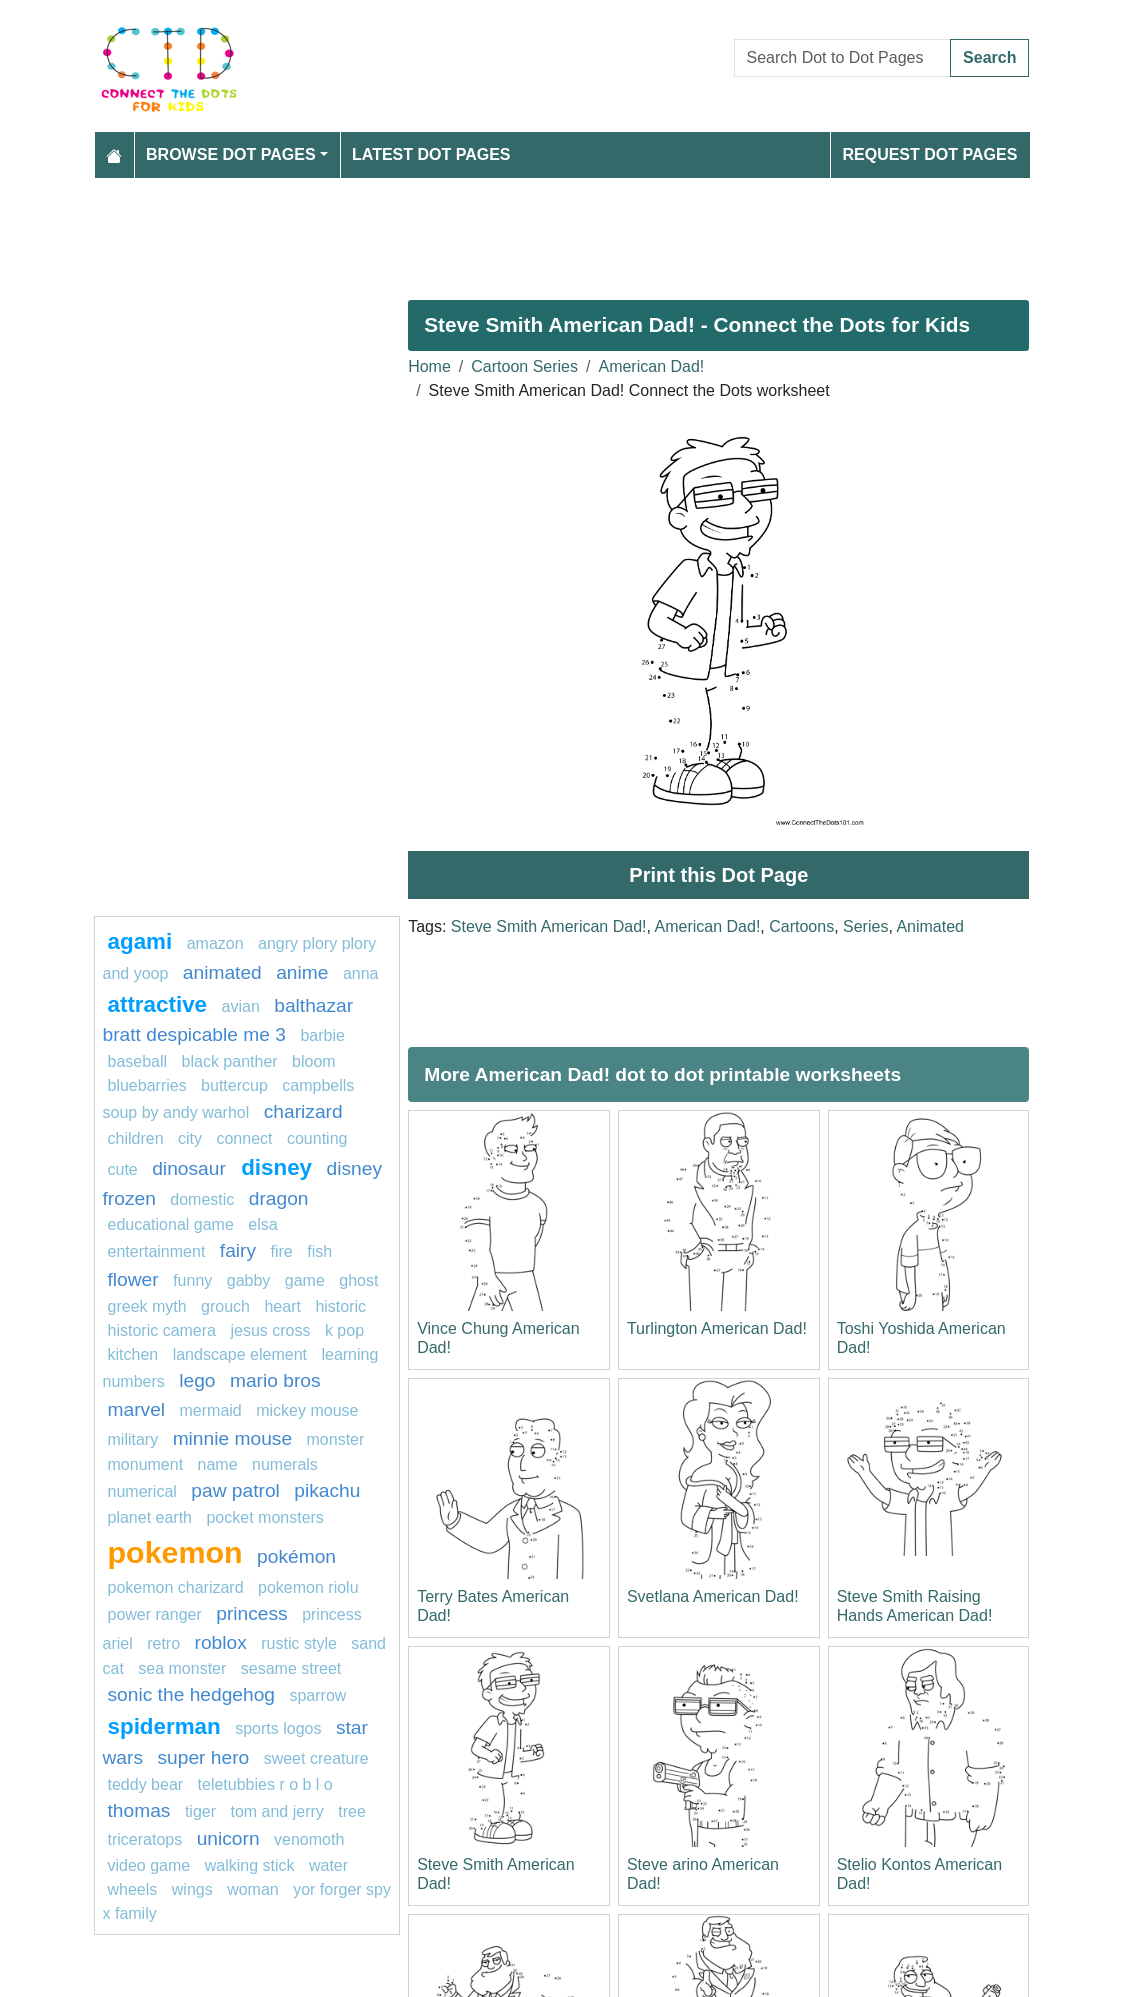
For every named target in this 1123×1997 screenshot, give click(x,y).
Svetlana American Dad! (713, 1596)
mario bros (275, 1380)
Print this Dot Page (718, 875)
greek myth (147, 1306)
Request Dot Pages (929, 154)
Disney (276, 1167)
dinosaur (191, 1168)
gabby (249, 1280)
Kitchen (133, 1354)
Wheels (133, 1889)
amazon (215, 943)
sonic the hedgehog (192, 1694)
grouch (225, 1306)
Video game (149, 1865)
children (136, 1138)
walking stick (250, 1865)
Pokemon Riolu (308, 1587)
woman (253, 1889)
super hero (203, 1757)
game (305, 1280)
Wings (192, 1889)
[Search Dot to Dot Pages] (843, 58)
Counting (317, 1138)
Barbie (322, 1035)
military (133, 1439)
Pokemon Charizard (176, 1587)
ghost (358, 1280)
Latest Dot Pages (431, 154)
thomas (139, 1810)
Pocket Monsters (264, 1517)
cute (123, 1169)
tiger (200, 1811)
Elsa (262, 1224)
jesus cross (270, 1330)
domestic (202, 1199)
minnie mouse (232, 1438)
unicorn (228, 1838)
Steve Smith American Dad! (549, 926)
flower (133, 1279)
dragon (279, 1198)
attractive (158, 1004)
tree (352, 1811)
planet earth (150, 1517)
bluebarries (147, 1085)
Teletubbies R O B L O (265, 1784)
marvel (137, 1409)
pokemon (175, 1552)
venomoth (309, 1839)
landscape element (240, 1354)
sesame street (291, 1668)
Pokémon (296, 1556)
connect (244, 1138)
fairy (238, 1250)
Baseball (138, 1061)
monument (146, 1464)
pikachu (327, 1490)
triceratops (145, 1839)
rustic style (299, 1643)
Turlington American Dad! (717, 1328)
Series (865, 926)
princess (251, 1613)
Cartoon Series (524, 366)
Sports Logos (278, 1728)
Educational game (171, 1224)
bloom (314, 1061)
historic (340, 1306)
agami (140, 941)
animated (222, 972)
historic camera (162, 1330)
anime (302, 972)
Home (429, 366)
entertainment (157, 1251)
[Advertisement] (562, 231)
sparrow (317, 1695)
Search (989, 57)
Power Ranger (155, 1614)
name (218, 1464)
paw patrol (235, 1490)
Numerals (285, 1464)
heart (282, 1306)
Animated (930, 926)
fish (319, 1251)
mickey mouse (307, 1410)
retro (163, 1643)
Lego (197, 1380)
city (190, 1138)
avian (241, 1006)
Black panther (230, 1061)
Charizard (303, 1111)
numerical (142, 1491)
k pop (344, 1330)
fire (282, 1251)
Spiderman (164, 1726)
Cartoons (801, 926)
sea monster (182, 1668)
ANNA (361, 973)
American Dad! (651, 366)
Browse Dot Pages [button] (231, 154)
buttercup (234, 1085)
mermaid (211, 1410)
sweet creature (316, 1758)
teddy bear (146, 1784)
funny (192, 1280)
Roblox (221, 1642)
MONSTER (336, 1439)
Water (328, 1865)
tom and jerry (276, 1811)
